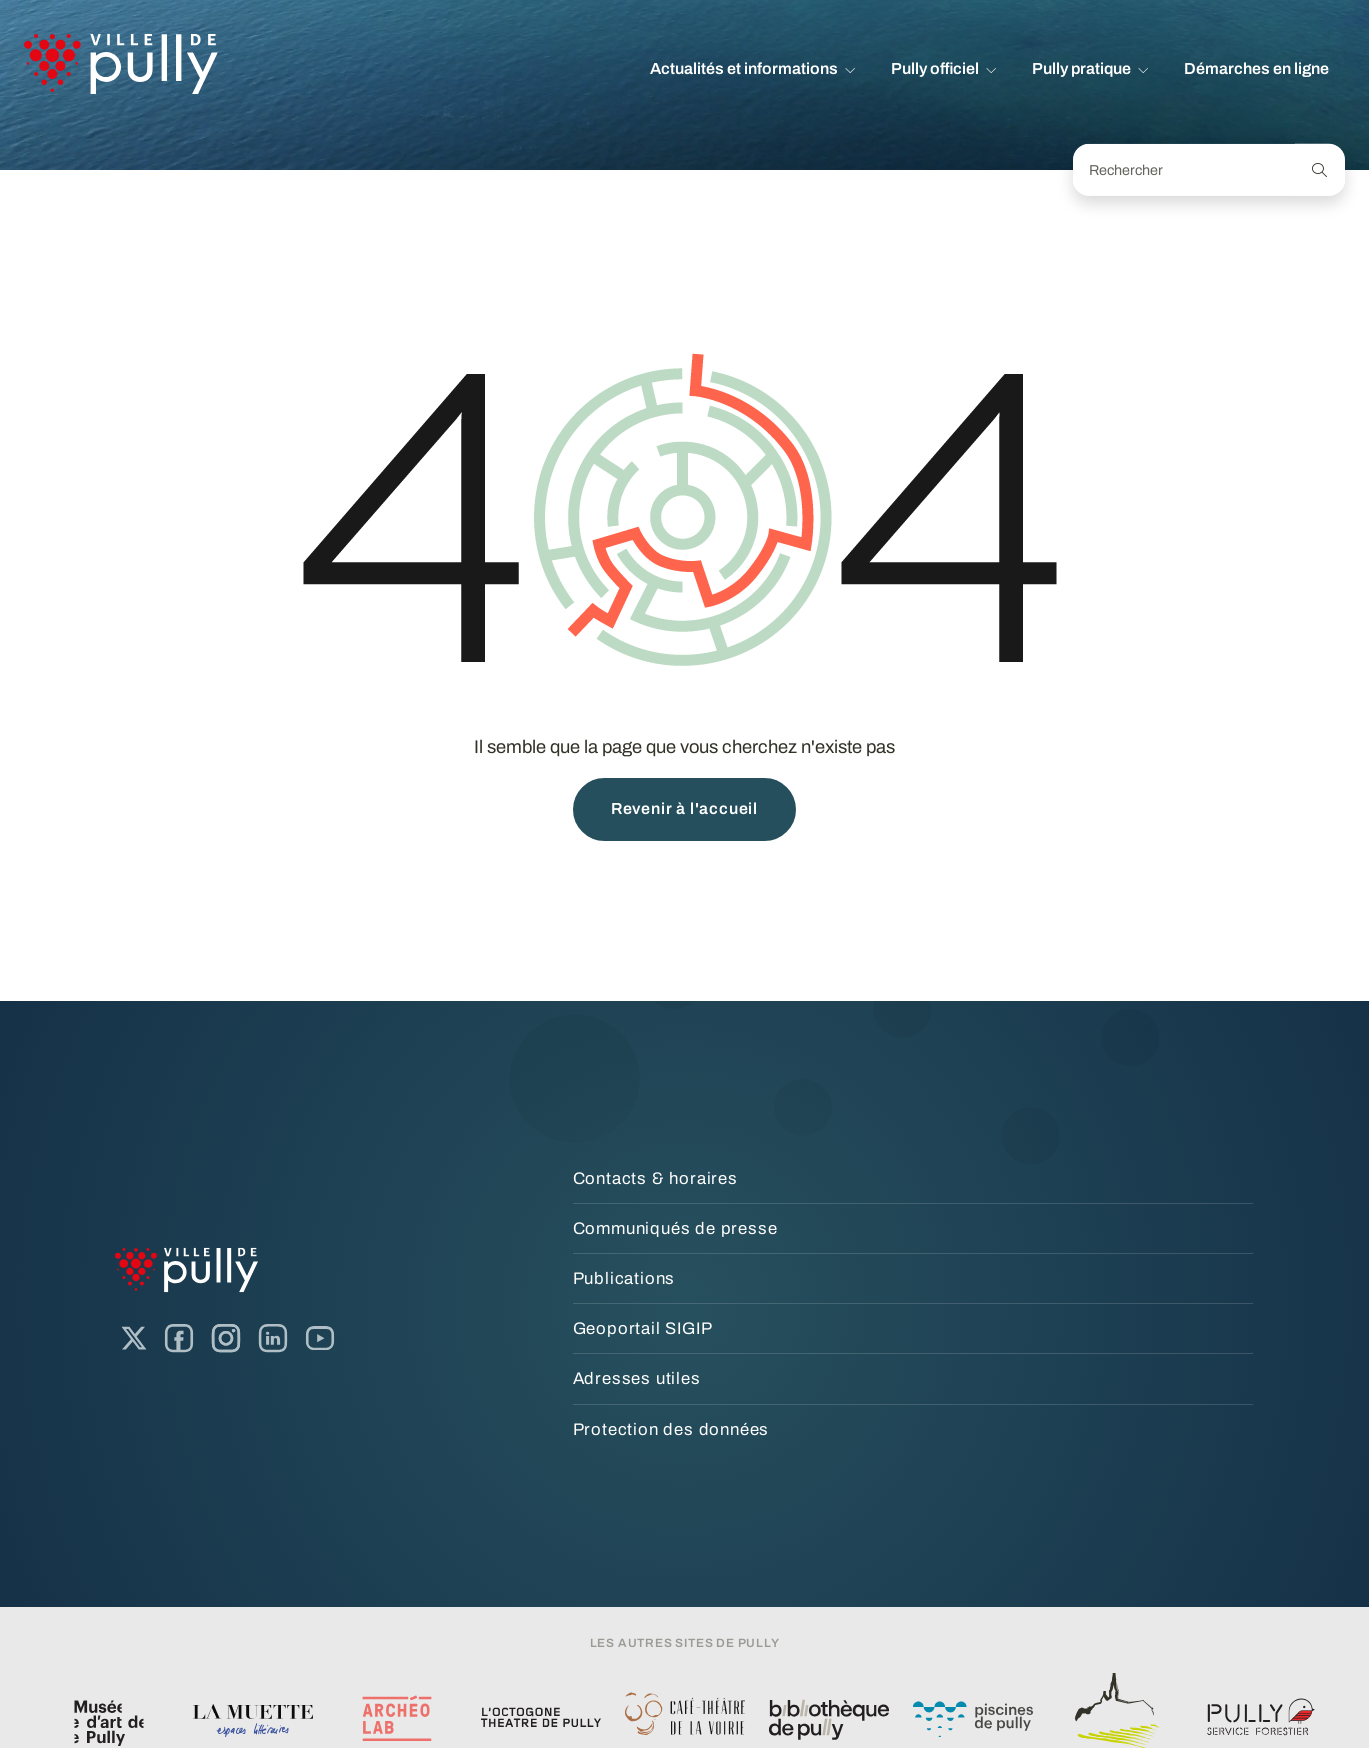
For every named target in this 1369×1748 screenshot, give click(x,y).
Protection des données (671, 1429)
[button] (752, 69)
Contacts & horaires (655, 1178)
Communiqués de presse (675, 1228)
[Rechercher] (1184, 170)
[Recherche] (1320, 170)
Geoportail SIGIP (643, 1328)
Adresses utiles (637, 1378)
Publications (624, 1278)
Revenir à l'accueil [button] (684, 808)
